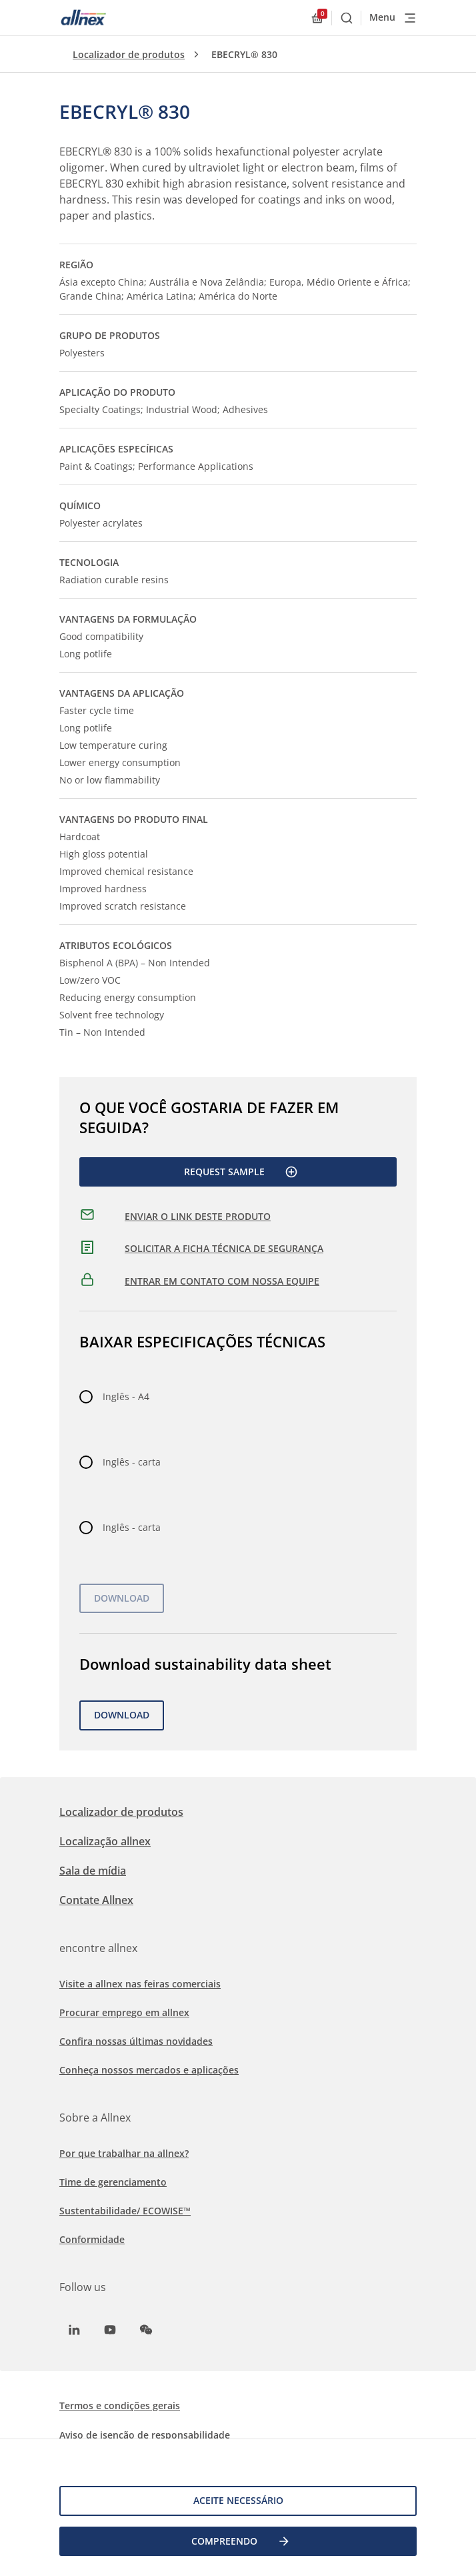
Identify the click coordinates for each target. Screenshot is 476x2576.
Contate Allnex (96, 1900)
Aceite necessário (238, 2500)
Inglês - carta (132, 1462)
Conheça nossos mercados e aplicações (149, 2069)
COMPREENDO (241, 2541)
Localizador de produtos (129, 54)
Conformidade (92, 2239)
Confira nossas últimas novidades (136, 2041)
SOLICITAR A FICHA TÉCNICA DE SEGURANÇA (224, 1248)
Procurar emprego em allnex (124, 2012)
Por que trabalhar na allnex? (124, 2153)
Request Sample (241, 1172)
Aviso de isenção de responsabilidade (144, 2435)
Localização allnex (105, 1841)
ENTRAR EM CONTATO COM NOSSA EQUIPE (222, 1281)
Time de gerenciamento (113, 2182)
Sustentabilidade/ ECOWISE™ (125, 2210)
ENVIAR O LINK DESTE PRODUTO (198, 1216)
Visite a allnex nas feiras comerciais (140, 1983)
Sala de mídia (92, 1870)
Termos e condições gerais (119, 2405)
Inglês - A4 (126, 1396)
